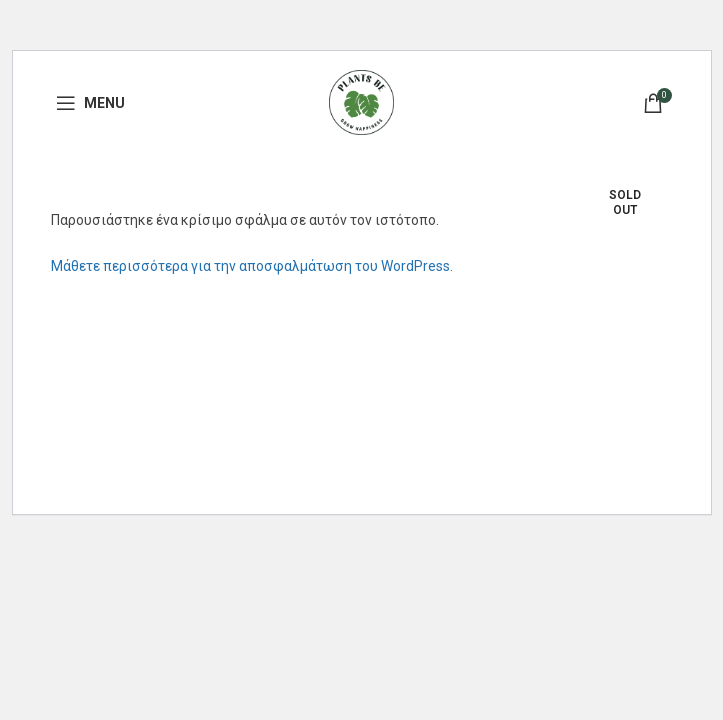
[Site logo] (361, 101)
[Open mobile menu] (90, 103)
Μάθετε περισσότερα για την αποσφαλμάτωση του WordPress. (252, 266)
